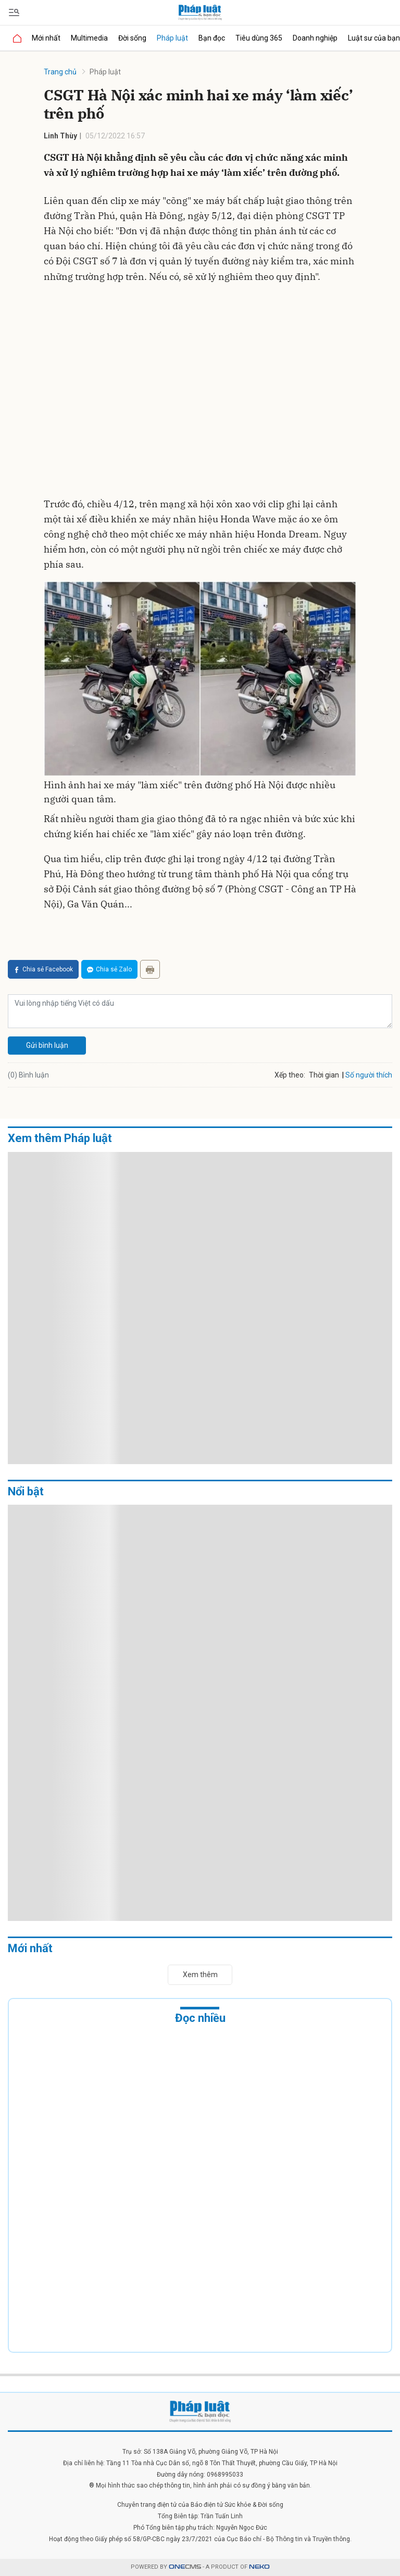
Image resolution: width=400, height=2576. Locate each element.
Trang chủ (60, 72)
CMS (185, 2567)
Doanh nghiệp (315, 38)
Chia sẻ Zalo (109, 969)
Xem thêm (200, 1974)
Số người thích (368, 1075)
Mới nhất (46, 38)
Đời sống (132, 38)
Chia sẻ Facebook (43, 969)
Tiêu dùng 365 (258, 38)
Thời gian (324, 1075)
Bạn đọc (211, 38)
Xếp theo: (289, 1075)
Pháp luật (172, 38)
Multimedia (89, 38)
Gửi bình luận (47, 1045)
